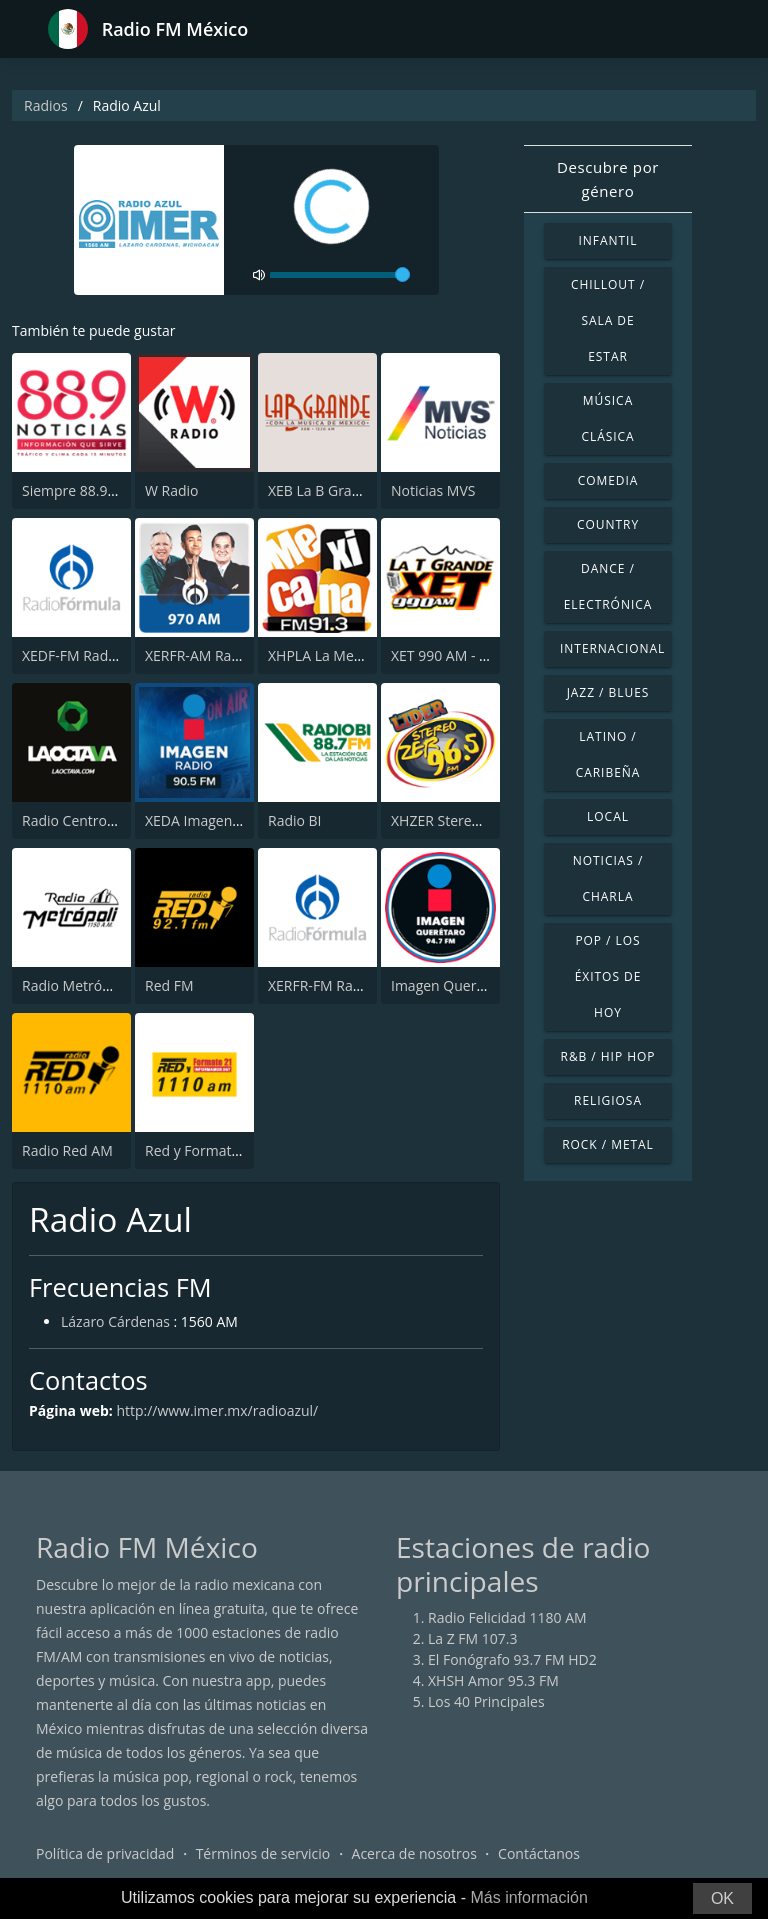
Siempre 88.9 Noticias (92, 490)
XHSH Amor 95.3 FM (493, 1680)
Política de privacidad (105, 1853)
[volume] (340, 275)
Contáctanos (539, 1853)
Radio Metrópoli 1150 (92, 985)
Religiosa (608, 1100)
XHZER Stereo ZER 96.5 (465, 820)
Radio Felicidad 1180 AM (507, 1617)
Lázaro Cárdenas (115, 1321)
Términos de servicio (263, 1853)
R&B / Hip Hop (608, 1056)
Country (608, 524)
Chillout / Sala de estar (608, 320)
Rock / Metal (608, 1144)
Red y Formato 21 (202, 1150)
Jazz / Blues (608, 692)
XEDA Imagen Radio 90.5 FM (236, 820)
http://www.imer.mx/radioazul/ (217, 1410)
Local (608, 816)
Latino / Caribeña (608, 754)
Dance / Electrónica (608, 586)
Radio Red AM (67, 1150)
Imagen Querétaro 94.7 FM (478, 985)
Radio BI (295, 820)
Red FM (169, 985)
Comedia (608, 480)
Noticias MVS (433, 490)
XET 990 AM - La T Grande (474, 655)
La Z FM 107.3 (473, 1638)
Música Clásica (607, 418)
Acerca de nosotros (414, 1853)
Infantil (607, 240)
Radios (46, 105)
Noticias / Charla (608, 878)
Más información (528, 1897)
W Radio (172, 490)
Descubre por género (608, 179)
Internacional (612, 648)
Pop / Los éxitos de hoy (608, 976)
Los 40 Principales (486, 1701)
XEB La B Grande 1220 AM (352, 490)
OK (722, 1898)
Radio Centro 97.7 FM (92, 820)
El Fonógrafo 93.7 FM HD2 (512, 1659)
